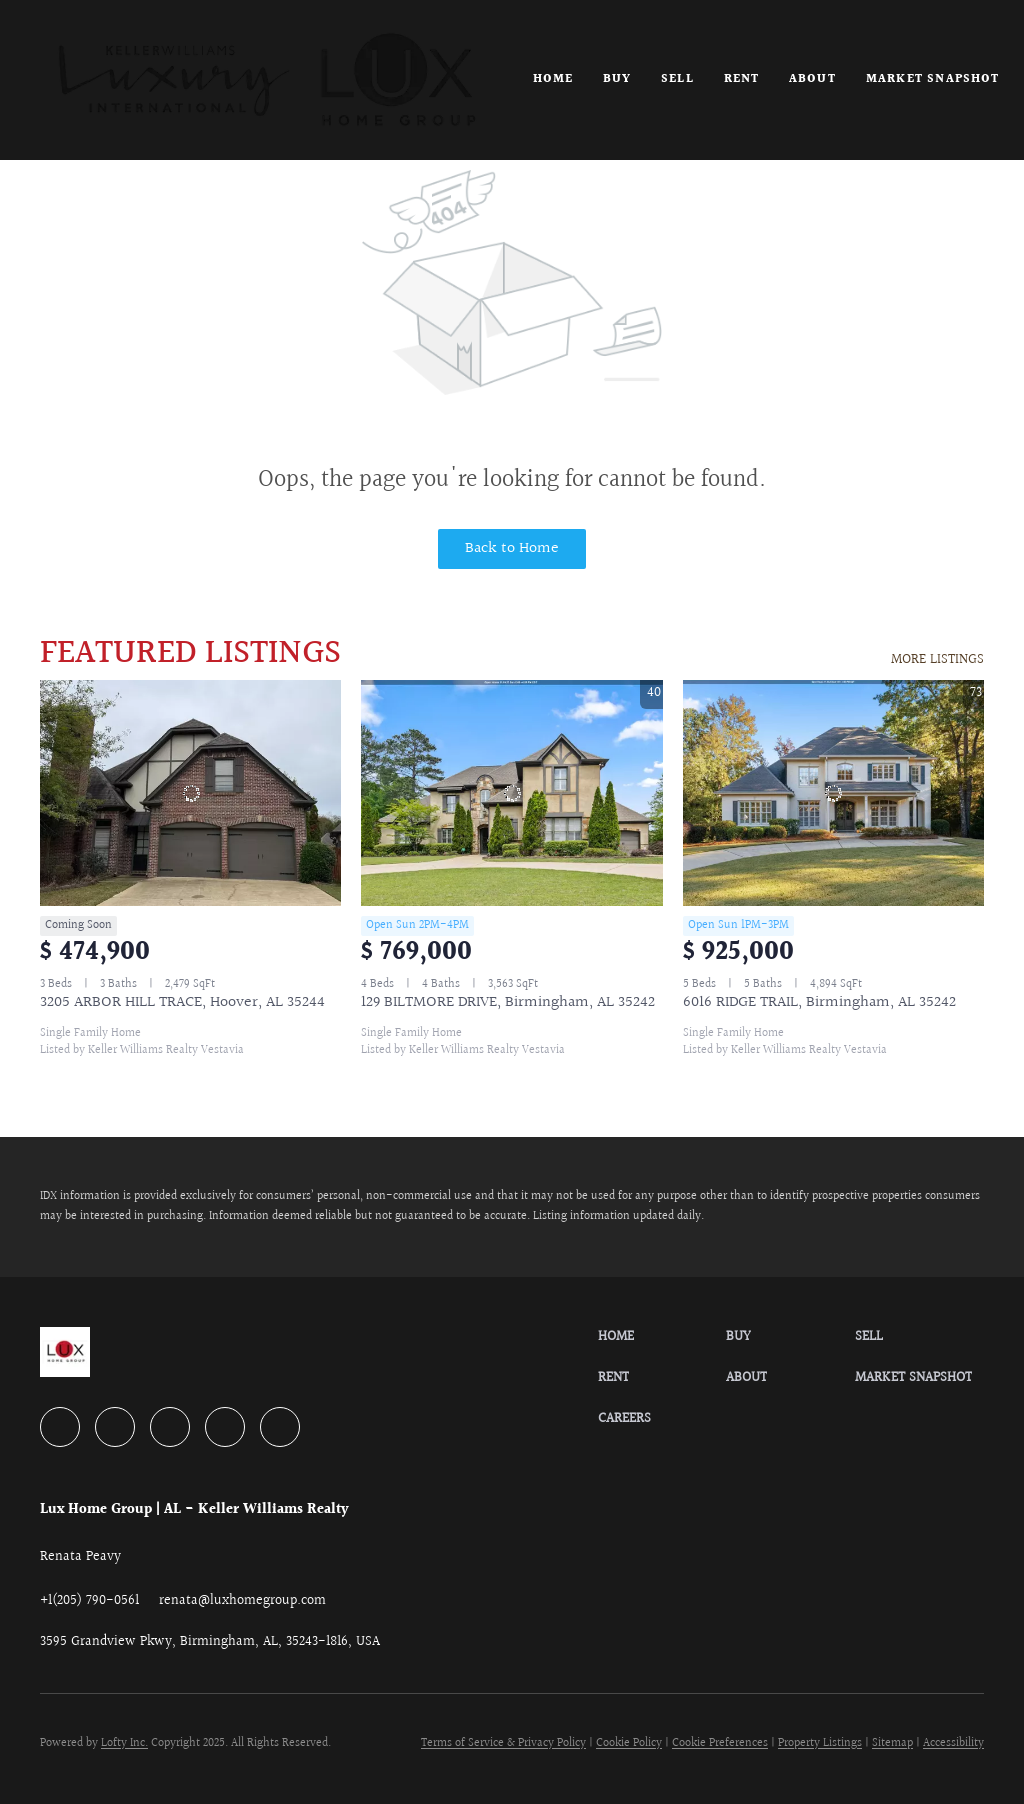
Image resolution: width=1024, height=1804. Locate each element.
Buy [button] (617, 79)
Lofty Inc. (124, 1743)
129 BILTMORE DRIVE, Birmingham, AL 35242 (508, 1002)
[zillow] (170, 1427)
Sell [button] (677, 79)
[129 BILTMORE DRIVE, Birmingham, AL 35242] (511, 793)
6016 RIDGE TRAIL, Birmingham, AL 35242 (819, 1002)
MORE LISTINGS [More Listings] (937, 660)
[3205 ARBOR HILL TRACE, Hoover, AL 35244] (190, 793)
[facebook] (60, 1427)
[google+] (280, 1427)
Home (553, 79)
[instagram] (225, 1427)
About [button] (812, 79)
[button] (266, 80)
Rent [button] (741, 79)
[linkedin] (115, 1427)
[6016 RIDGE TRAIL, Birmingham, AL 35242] (833, 793)
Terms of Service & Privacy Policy (503, 1743)
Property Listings (820, 1743)
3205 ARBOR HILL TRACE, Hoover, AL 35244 (182, 1002)
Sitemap (892, 1743)
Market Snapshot (933, 79)
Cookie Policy (629, 1743)
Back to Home (512, 548)
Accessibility (953, 1743)
